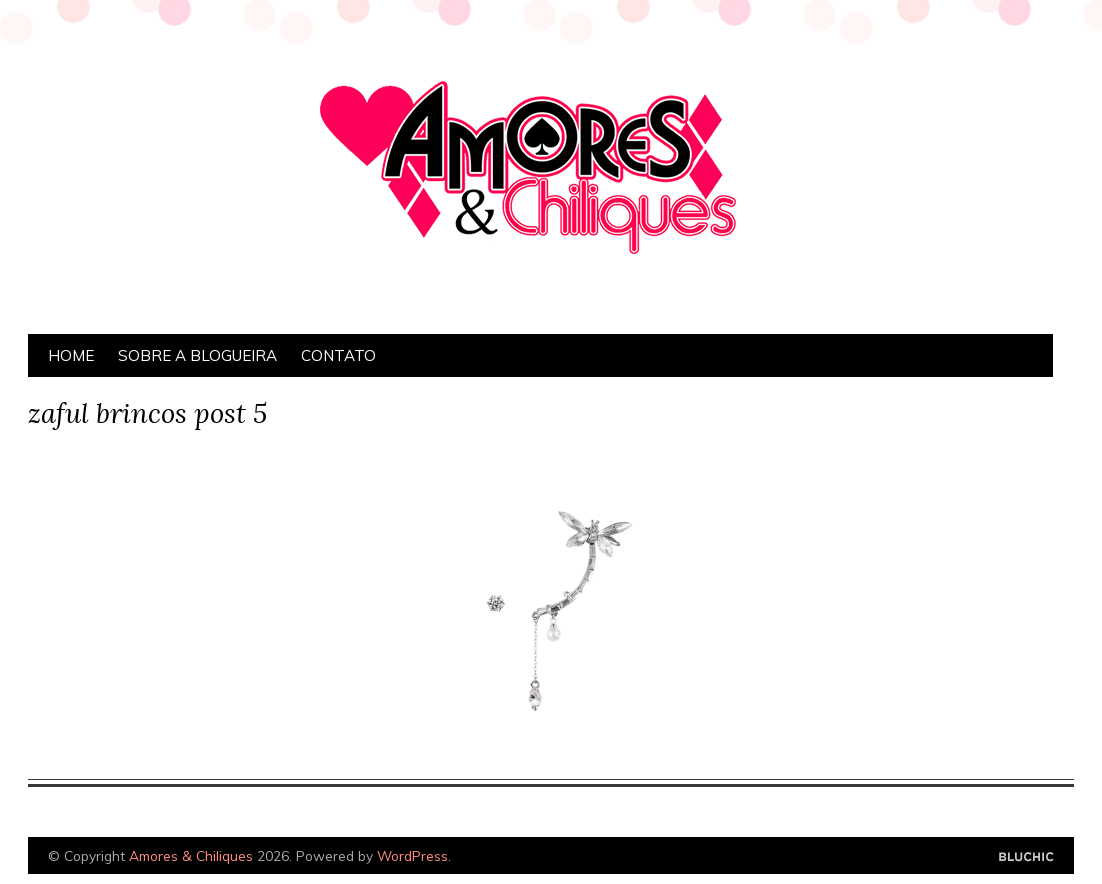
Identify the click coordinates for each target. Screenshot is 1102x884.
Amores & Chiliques (191, 855)
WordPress (412, 855)
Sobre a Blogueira (197, 355)
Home (71, 355)
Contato (338, 355)
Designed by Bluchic (1026, 857)
